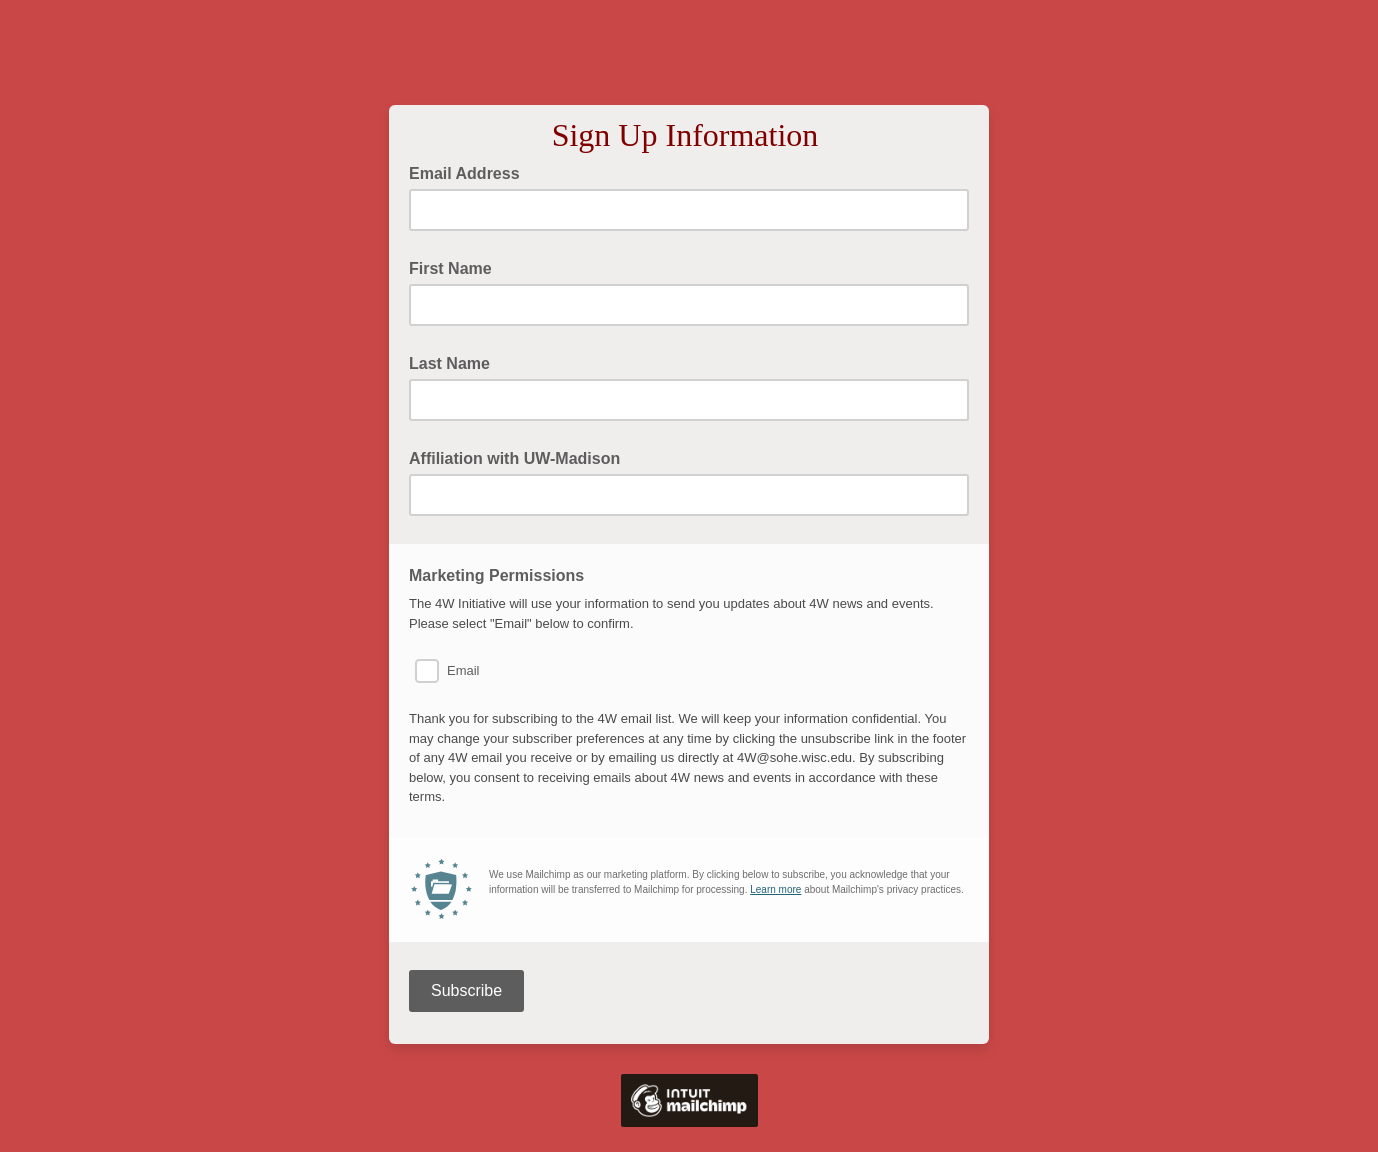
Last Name (449, 363)
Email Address (470, 172)
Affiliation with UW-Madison (514, 458)
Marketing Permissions (496, 575)
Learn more (775, 889)
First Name (450, 268)
